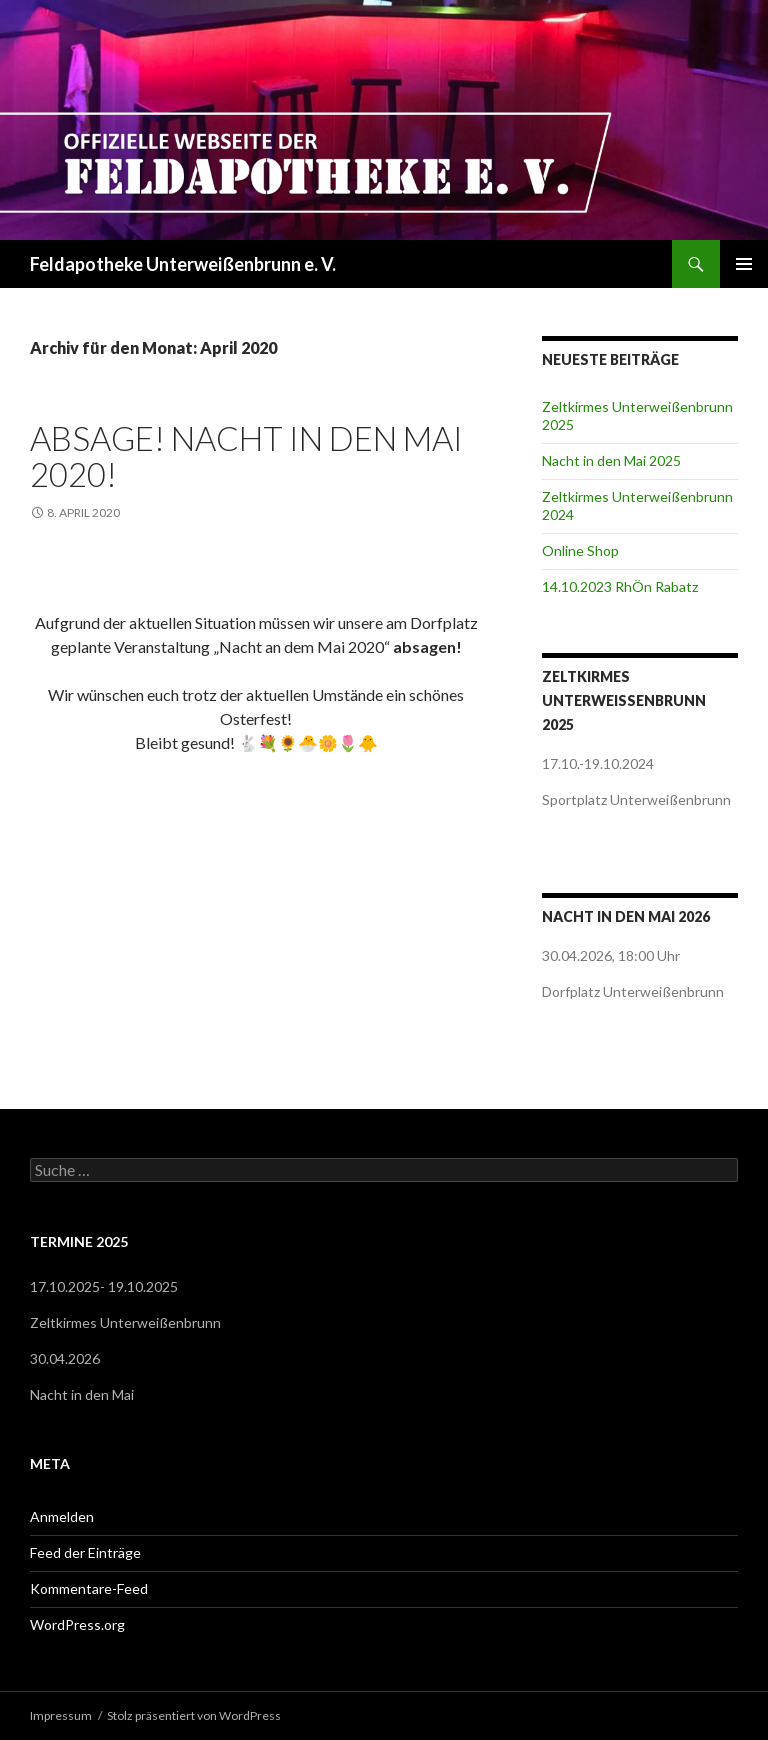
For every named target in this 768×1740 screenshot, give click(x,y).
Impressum (61, 1715)
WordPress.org (77, 1624)
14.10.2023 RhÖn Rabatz (620, 586)
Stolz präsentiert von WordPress (194, 1715)
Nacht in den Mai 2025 (611, 460)
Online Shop (580, 550)
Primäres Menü (744, 264)
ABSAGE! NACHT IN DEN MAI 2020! (246, 456)
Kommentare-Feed (89, 1588)
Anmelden (62, 1516)
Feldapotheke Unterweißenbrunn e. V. (183, 264)
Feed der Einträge (85, 1552)
